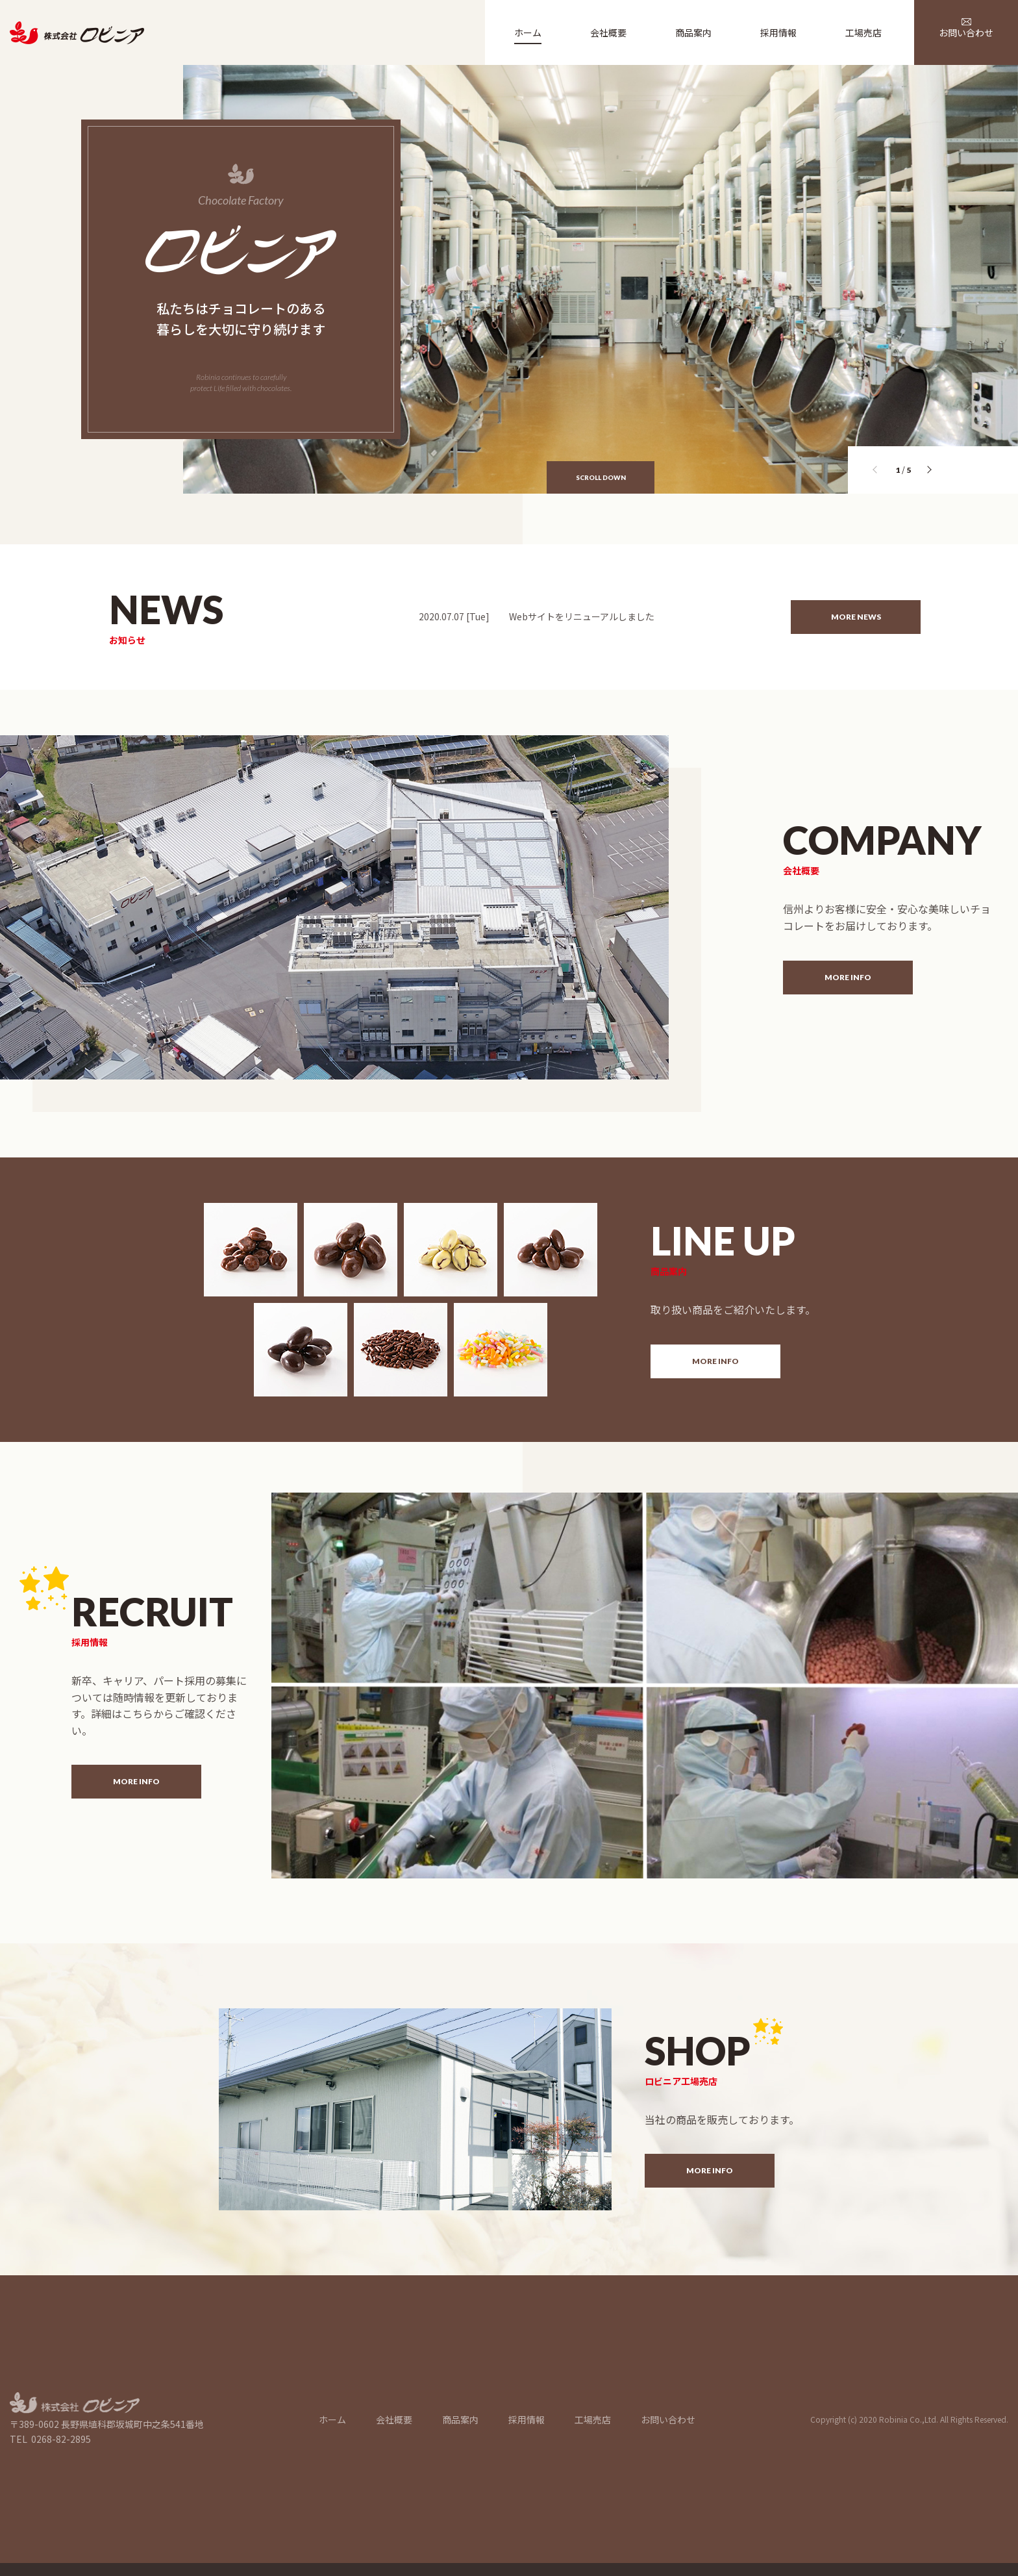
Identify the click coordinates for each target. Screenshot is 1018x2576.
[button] (931, 471)
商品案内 (460, 2419)
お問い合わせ (668, 2419)
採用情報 (526, 2419)
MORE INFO (848, 977)
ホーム (332, 2419)
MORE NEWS (856, 617)
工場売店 (593, 2419)
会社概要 (394, 2419)
